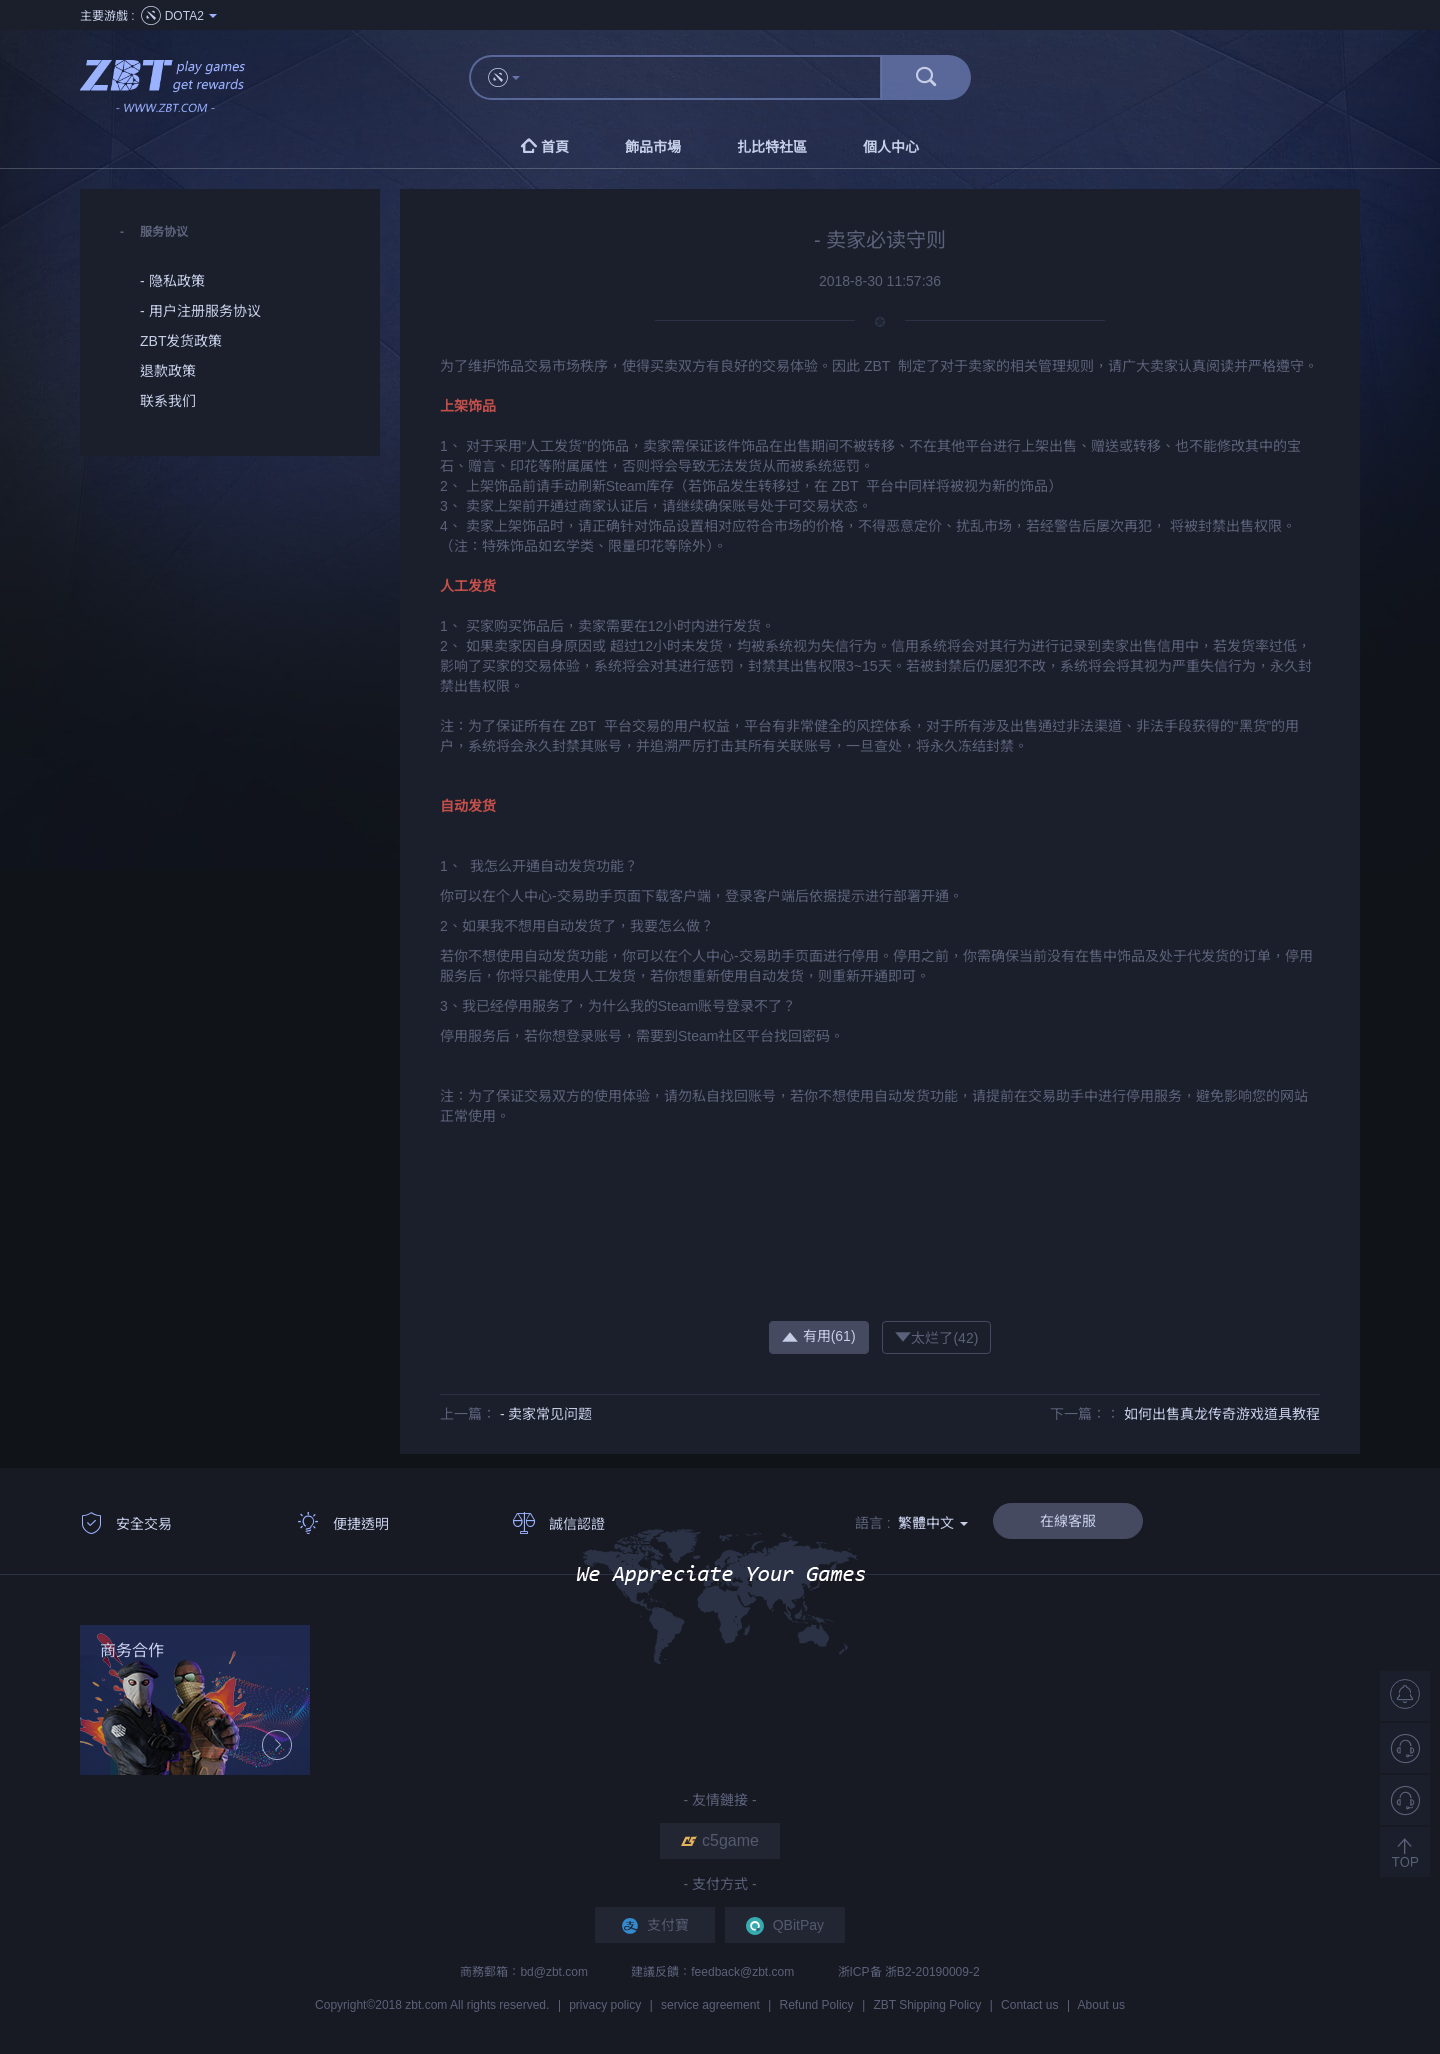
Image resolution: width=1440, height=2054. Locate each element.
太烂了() (936, 1337)
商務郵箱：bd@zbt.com (525, 1972)
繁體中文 (933, 1523)
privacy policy (605, 2005)
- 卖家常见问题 (546, 1414)
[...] (709, 77)
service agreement (710, 2005)
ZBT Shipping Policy (927, 2005)
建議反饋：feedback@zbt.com (714, 1972)
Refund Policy (817, 2005)
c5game (720, 1840)
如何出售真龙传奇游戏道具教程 (1222, 1414)
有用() (819, 1336)
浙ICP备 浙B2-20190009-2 (909, 1972)
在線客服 (1068, 1521)
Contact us (1029, 2005)
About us (1101, 2005)
